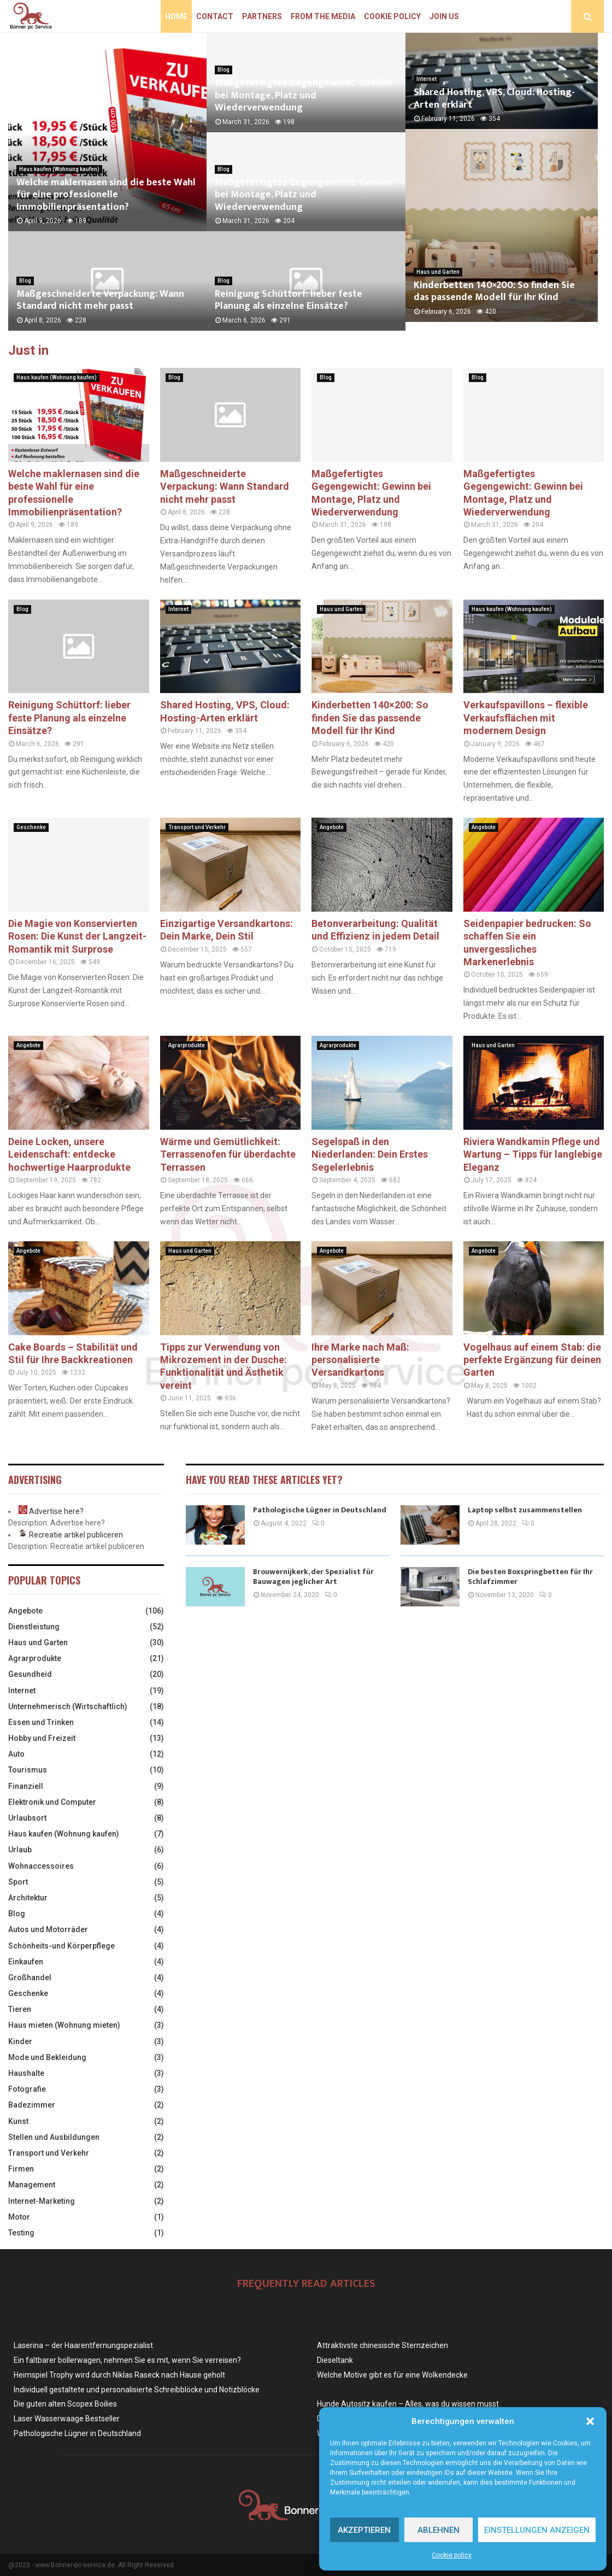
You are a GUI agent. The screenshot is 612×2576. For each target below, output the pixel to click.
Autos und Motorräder (48, 1929)
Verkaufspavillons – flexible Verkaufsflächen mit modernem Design (525, 717)
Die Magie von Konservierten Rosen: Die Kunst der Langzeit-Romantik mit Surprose (77, 936)
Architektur (28, 1897)
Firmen (21, 2168)
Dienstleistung (34, 1626)
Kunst (18, 2121)
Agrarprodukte (186, 1045)
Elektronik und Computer (52, 1802)
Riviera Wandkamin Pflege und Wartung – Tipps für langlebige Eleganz (532, 1154)
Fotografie (27, 2089)
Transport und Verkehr (197, 827)
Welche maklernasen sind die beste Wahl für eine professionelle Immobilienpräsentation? (106, 194)
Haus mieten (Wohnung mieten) (64, 2025)
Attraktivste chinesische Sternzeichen (382, 2345)
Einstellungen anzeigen (537, 2530)
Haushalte (26, 2073)
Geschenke (31, 827)
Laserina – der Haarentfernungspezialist (83, 2345)
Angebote (332, 827)
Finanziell (25, 1786)
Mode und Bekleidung (47, 2057)
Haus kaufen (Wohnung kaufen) (59, 169)
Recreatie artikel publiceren (76, 1534)
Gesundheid (30, 1674)
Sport (18, 1881)
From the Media (323, 16)
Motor (19, 2217)
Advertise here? (56, 1511)
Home (176, 16)
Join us (444, 16)
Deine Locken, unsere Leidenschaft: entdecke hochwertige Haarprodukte (69, 1154)
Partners (262, 16)
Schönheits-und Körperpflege (61, 1945)
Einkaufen (25, 1961)
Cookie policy (452, 2555)
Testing (21, 2232)
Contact (214, 16)
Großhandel (29, 1977)
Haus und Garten (438, 281)
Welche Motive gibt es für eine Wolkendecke (392, 2374)
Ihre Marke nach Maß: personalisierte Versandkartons (360, 1359)
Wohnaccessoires (41, 1866)
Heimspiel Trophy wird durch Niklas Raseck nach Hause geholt (119, 2374)
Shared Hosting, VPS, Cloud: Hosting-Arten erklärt (494, 101)
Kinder (20, 2041)
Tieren (19, 2009)
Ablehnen (438, 2530)
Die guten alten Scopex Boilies (65, 2403)
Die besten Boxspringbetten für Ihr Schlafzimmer (530, 1576)
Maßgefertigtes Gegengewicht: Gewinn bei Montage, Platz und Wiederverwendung (303, 95)
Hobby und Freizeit (41, 1738)
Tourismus (27, 1769)
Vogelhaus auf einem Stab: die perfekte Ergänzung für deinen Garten (532, 1359)
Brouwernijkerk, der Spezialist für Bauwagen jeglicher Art (313, 1576)
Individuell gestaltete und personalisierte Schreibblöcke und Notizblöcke (137, 2389)
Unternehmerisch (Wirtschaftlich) (67, 1706)
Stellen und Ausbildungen (53, 2137)
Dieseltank (335, 2360)
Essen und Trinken (41, 1722)
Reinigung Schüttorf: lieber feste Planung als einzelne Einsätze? (288, 300)
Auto (16, 1754)
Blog (25, 281)
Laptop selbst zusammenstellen (525, 1510)
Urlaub (20, 1849)
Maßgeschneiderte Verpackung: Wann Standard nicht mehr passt (100, 300)
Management (31, 2184)
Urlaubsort (27, 1818)
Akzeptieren (364, 2530)
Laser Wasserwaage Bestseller (67, 2418)
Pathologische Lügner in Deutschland (319, 1510)
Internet (426, 82)
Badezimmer (31, 2104)
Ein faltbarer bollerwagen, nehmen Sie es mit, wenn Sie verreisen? (127, 2360)
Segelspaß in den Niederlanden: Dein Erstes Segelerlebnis (369, 1154)
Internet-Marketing (41, 2201)
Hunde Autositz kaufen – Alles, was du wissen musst (408, 2403)
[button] (590, 2421)
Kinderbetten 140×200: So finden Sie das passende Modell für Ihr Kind (503, 300)
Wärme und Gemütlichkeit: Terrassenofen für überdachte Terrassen (228, 1154)
